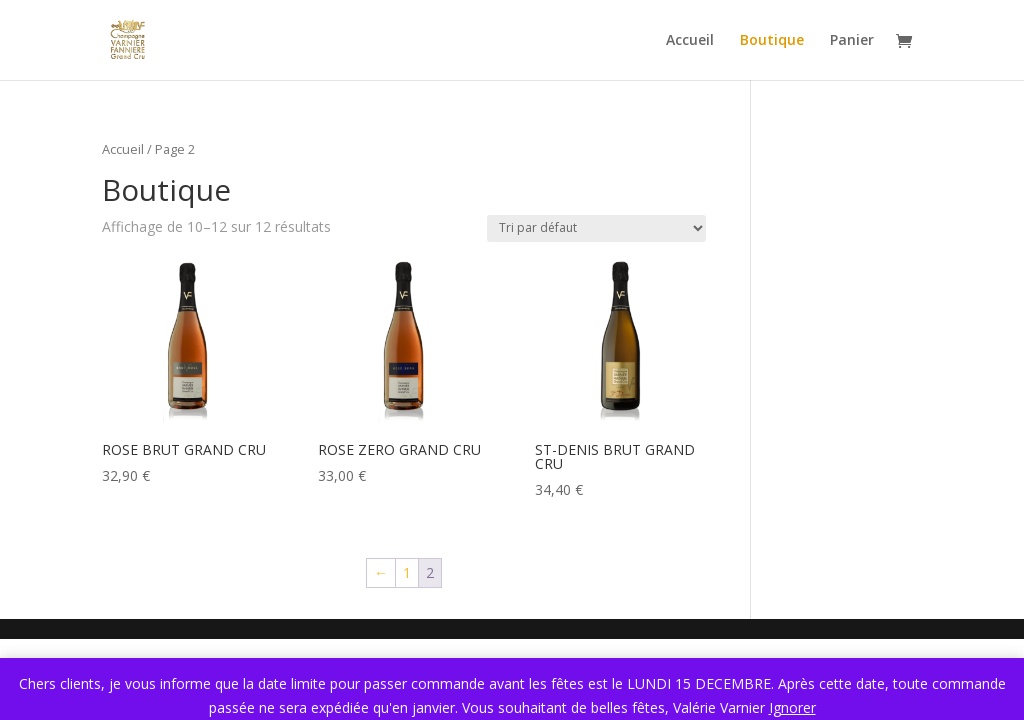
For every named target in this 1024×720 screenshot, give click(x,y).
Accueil (690, 41)
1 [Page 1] (407, 572)
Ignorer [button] (792, 707)
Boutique (772, 41)
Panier (852, 41)
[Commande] (596, 228)
